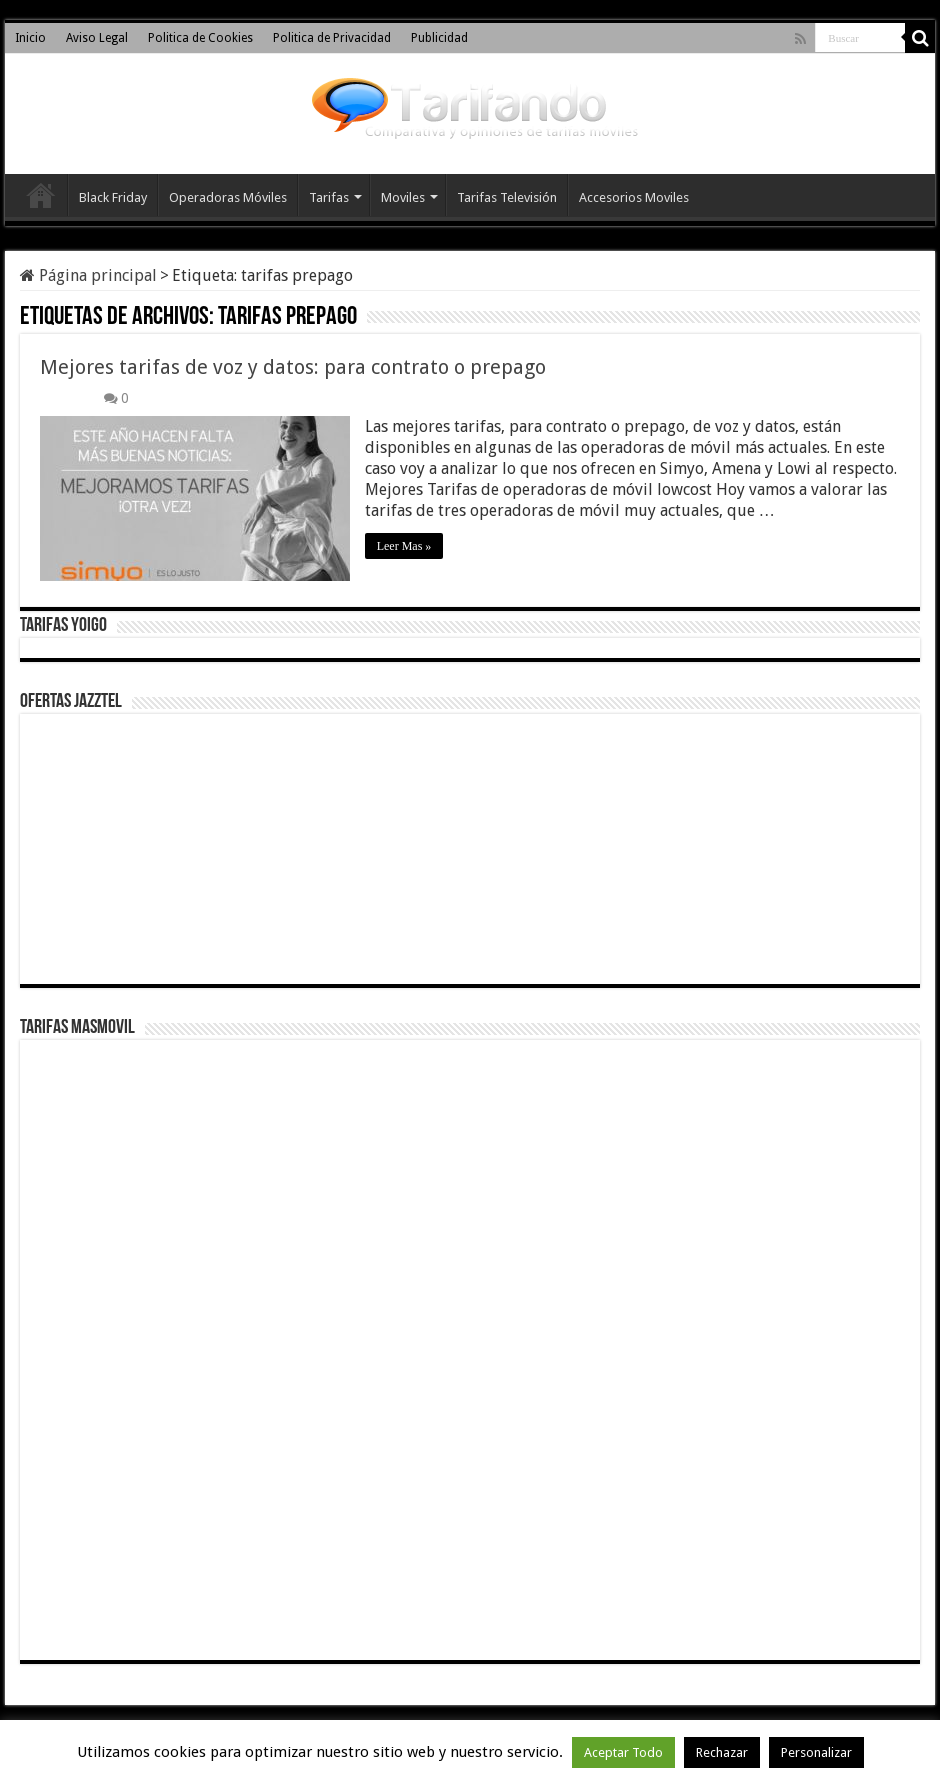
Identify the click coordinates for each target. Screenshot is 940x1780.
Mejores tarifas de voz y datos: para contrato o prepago (293, 367)
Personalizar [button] (816, 1752)
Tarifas (329, 197)
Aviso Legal (97, 38)
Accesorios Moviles (634, 197)
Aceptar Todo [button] (623, 1752)
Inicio (30, 38)
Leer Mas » (404, 546)
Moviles (403, 197)
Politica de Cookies (200, 38)
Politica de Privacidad (332, 38)
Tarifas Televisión (507, 197)
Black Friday (113, 197)
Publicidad (439, 38)
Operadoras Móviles (228, 197)
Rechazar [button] (722, 1752)
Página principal (88, 275)
